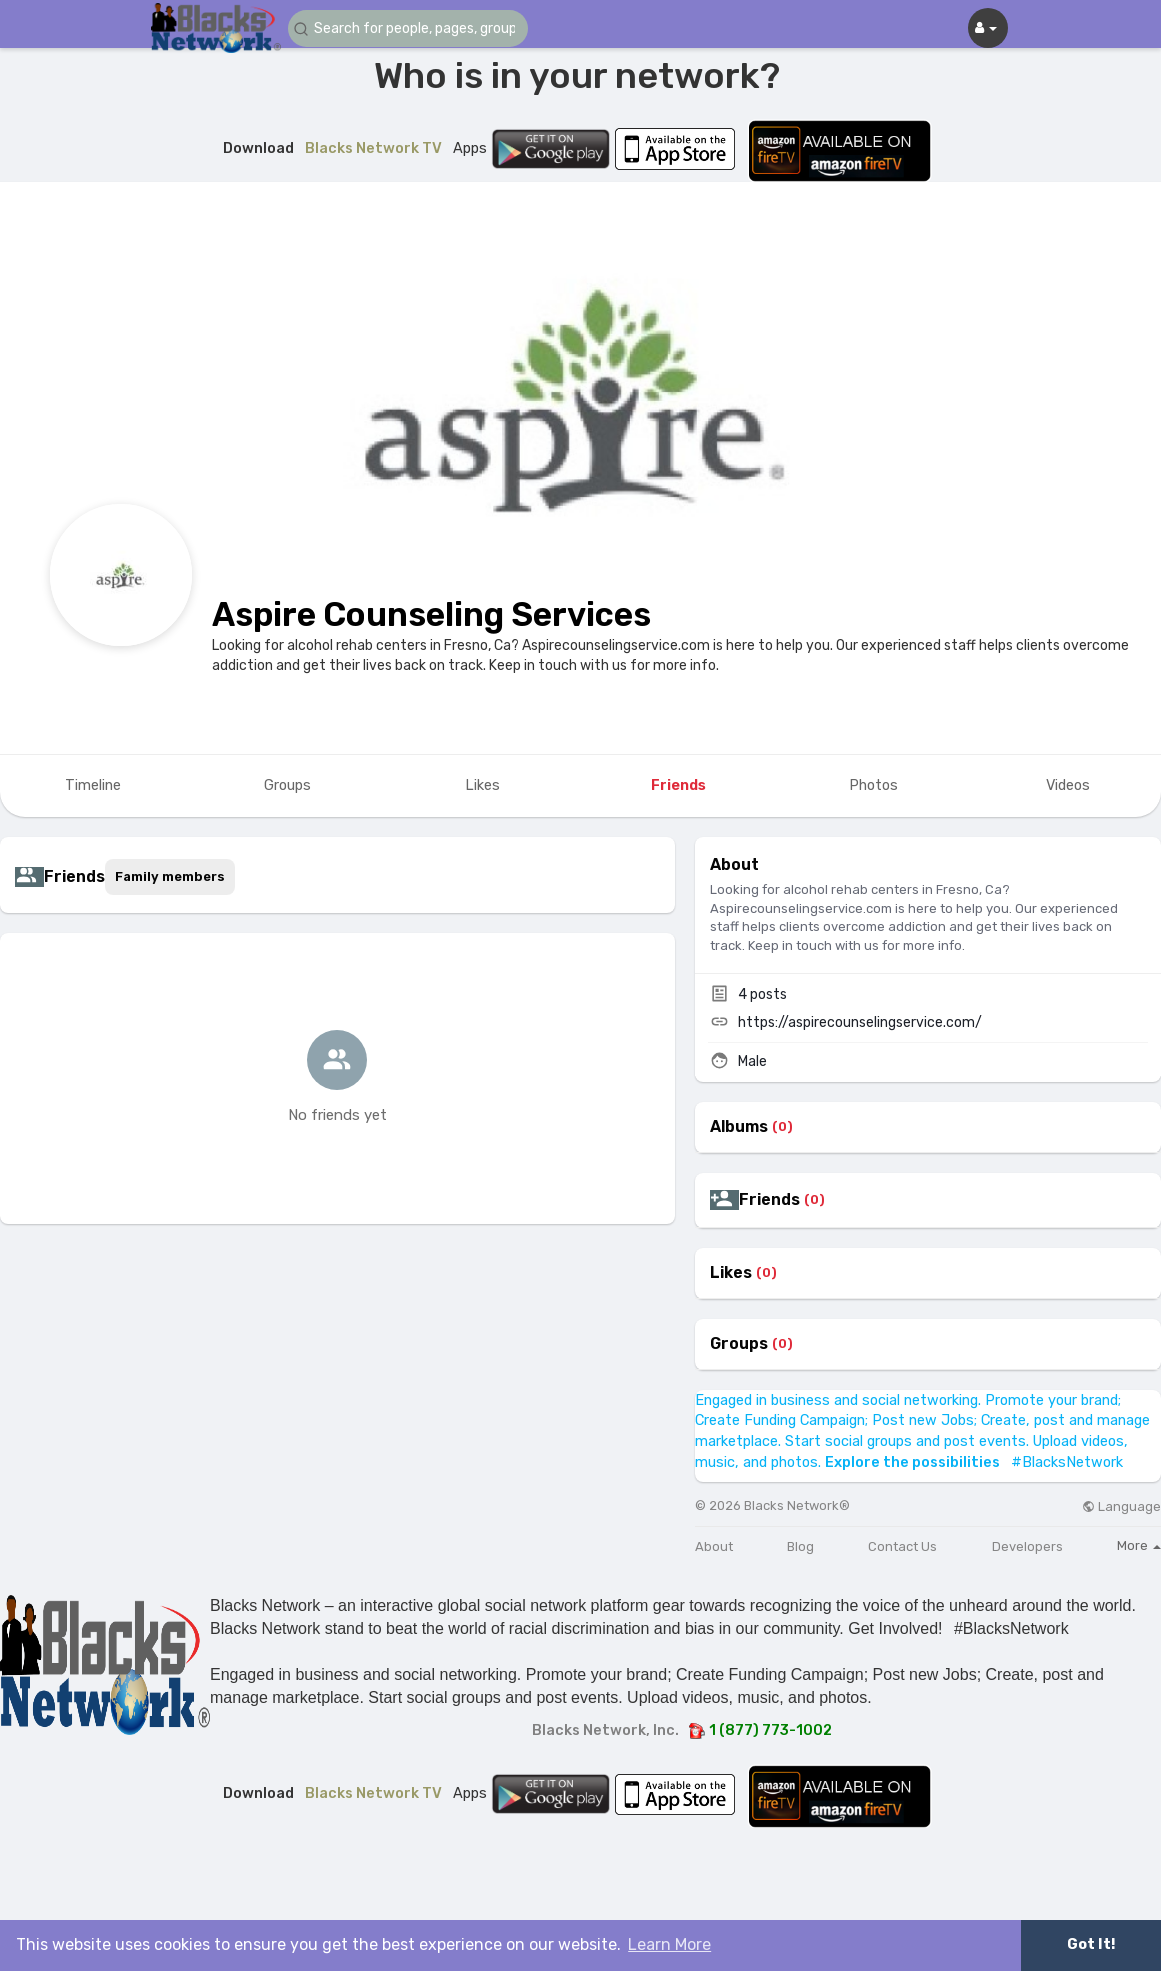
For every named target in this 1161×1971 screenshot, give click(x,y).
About (714, 1546)
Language (1121, 1506)
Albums (739, 1127)
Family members (170, 876)
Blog (800, 1546)
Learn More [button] (669, 1944)
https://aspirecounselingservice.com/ (860, 1022)
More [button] (1139, 1545)
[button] (408, 28)
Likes (731, 1273)
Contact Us (902, 1546)
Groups (739, 1344)
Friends (769, 1200)
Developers (1027, 1546)
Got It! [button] (1091, 1944)
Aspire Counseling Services (431, 614)
